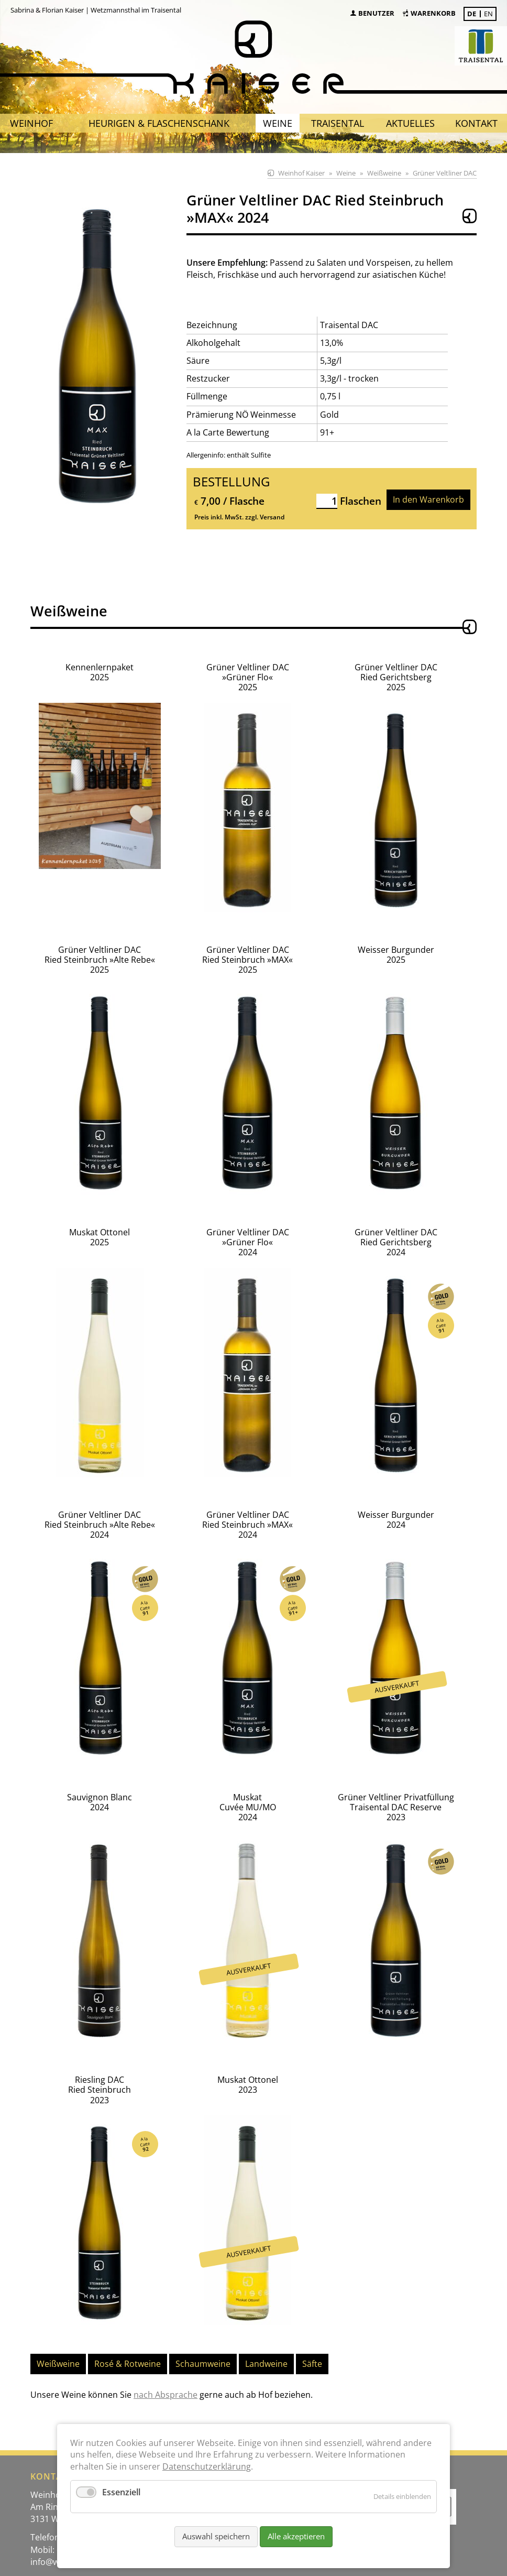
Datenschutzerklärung (206, 2466)
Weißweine (384, 173)
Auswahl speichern (216, 2536)
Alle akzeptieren (296, 2536)
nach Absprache (165, 2362)
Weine (346, 173)
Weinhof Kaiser (301, 173)
